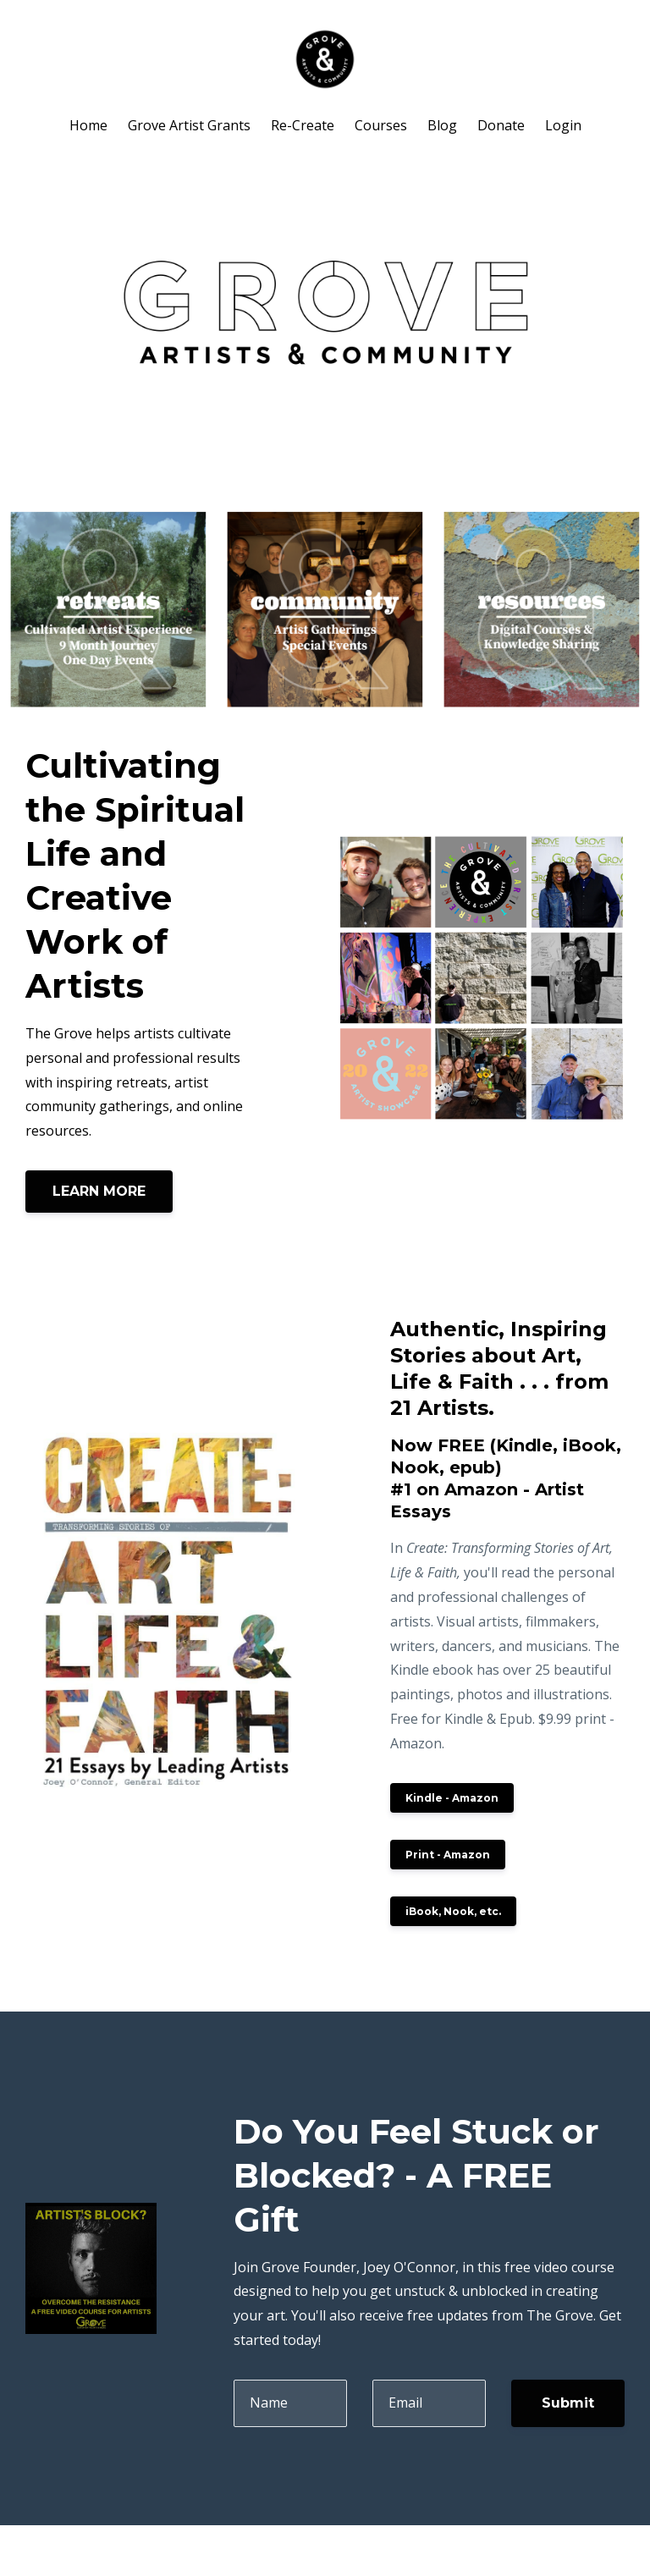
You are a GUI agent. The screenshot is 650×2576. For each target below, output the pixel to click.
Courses (381, 125)
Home (88, 125)
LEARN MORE (99, 1191)
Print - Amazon (447, 1854)
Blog (442, 125)
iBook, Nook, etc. (453, 1911)
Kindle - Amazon (452, 1798)
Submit (568, 2403)
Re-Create (302, 125)
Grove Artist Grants (189, 125)
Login (563, 125)
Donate (501, 125)
